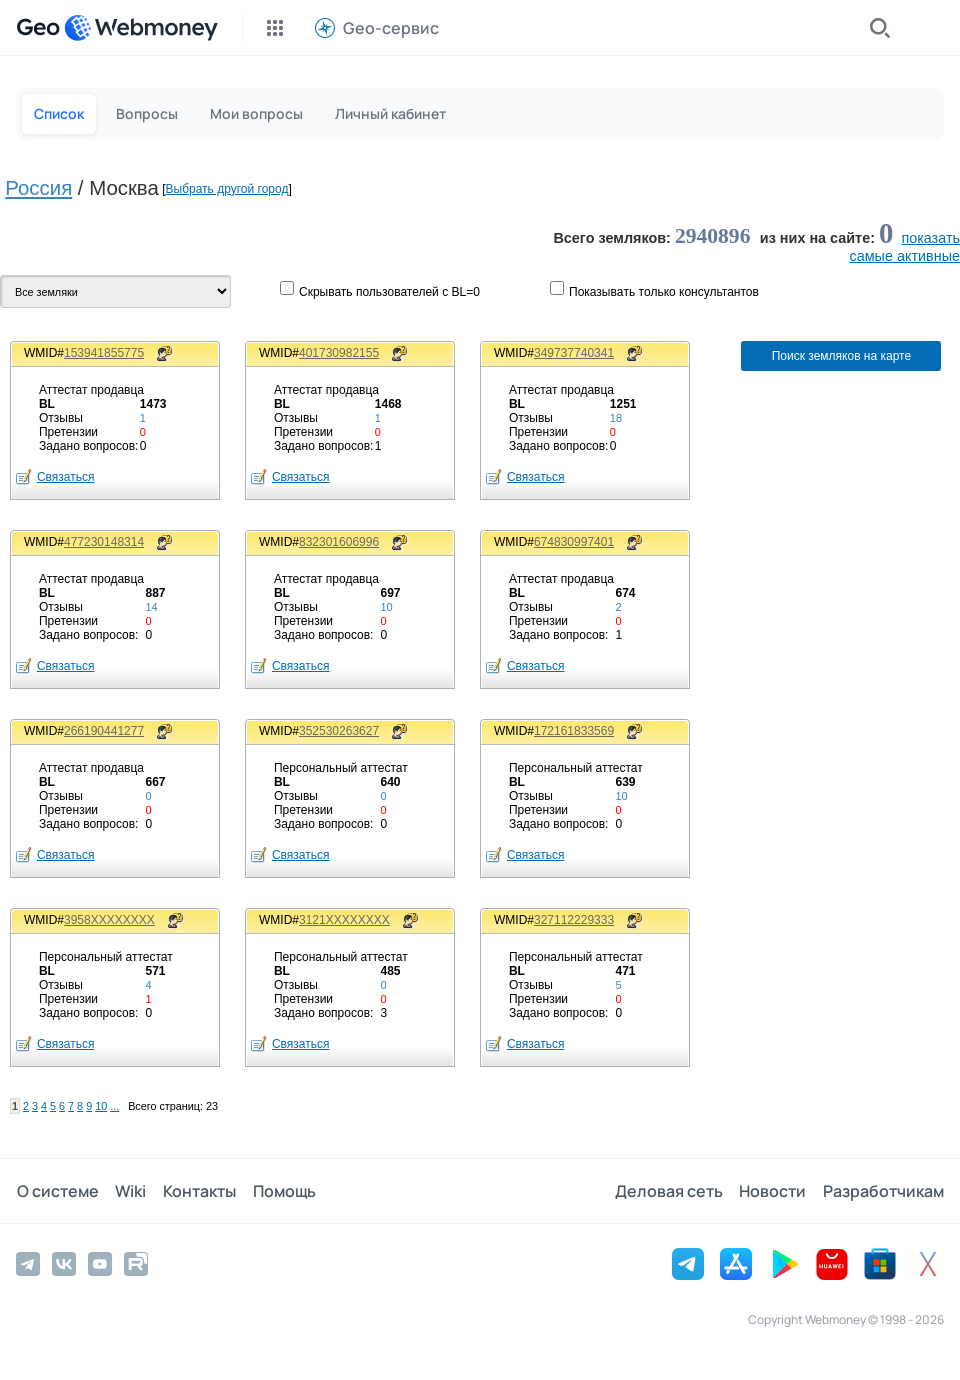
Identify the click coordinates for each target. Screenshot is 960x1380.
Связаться (66, 477)
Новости (773, 1191)
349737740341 (574, 353)
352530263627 (339, 731)
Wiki (129, 1191)
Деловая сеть (670, 1191)
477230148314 (104, 542)
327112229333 (574, 920)
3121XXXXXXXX (344, 920)
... (114, 1106)
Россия (38, 188)
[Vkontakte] (64, 1264)
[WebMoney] (141, 28)
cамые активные (905, 256)
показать (930, 238)
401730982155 (339, 353)
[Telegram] (28, 1264)
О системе (57, 1191)
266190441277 (104, 731)
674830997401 (574, 542)
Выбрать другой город (227, 189)
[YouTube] (100, 1264)
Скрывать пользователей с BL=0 (389, 292)
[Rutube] (136, 1264)
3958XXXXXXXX (109, 920)
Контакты (197, 1191)
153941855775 (104, 353)
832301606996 (339, 542)
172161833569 (574, 731)
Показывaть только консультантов (664, 292)
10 (101, 1106)
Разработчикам (883, 1191)
